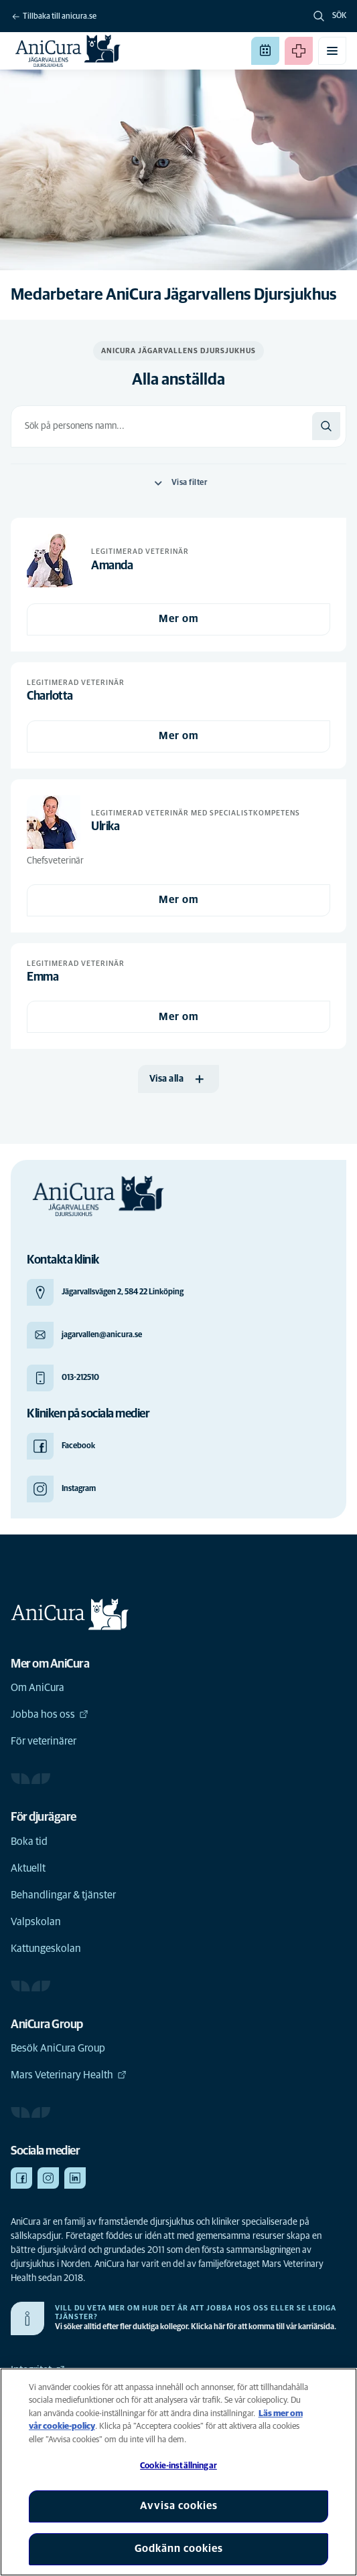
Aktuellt (28, 1868)
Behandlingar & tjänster (63, 1895)
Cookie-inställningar (178, 2466)
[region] (178, 2472)
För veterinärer (43, 1741)
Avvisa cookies (179, 2505)
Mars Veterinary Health (69, 2075)
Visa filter (179, 483)
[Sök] (326, 426)
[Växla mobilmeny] (332, 51)
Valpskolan (36, 1921)
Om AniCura (37, 1687)
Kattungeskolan (46, 1948)
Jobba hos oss (49, 1714)
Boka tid (29, 1841)
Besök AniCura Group (58, 2048)
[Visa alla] (179, 1079)
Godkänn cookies (179, 2548)
